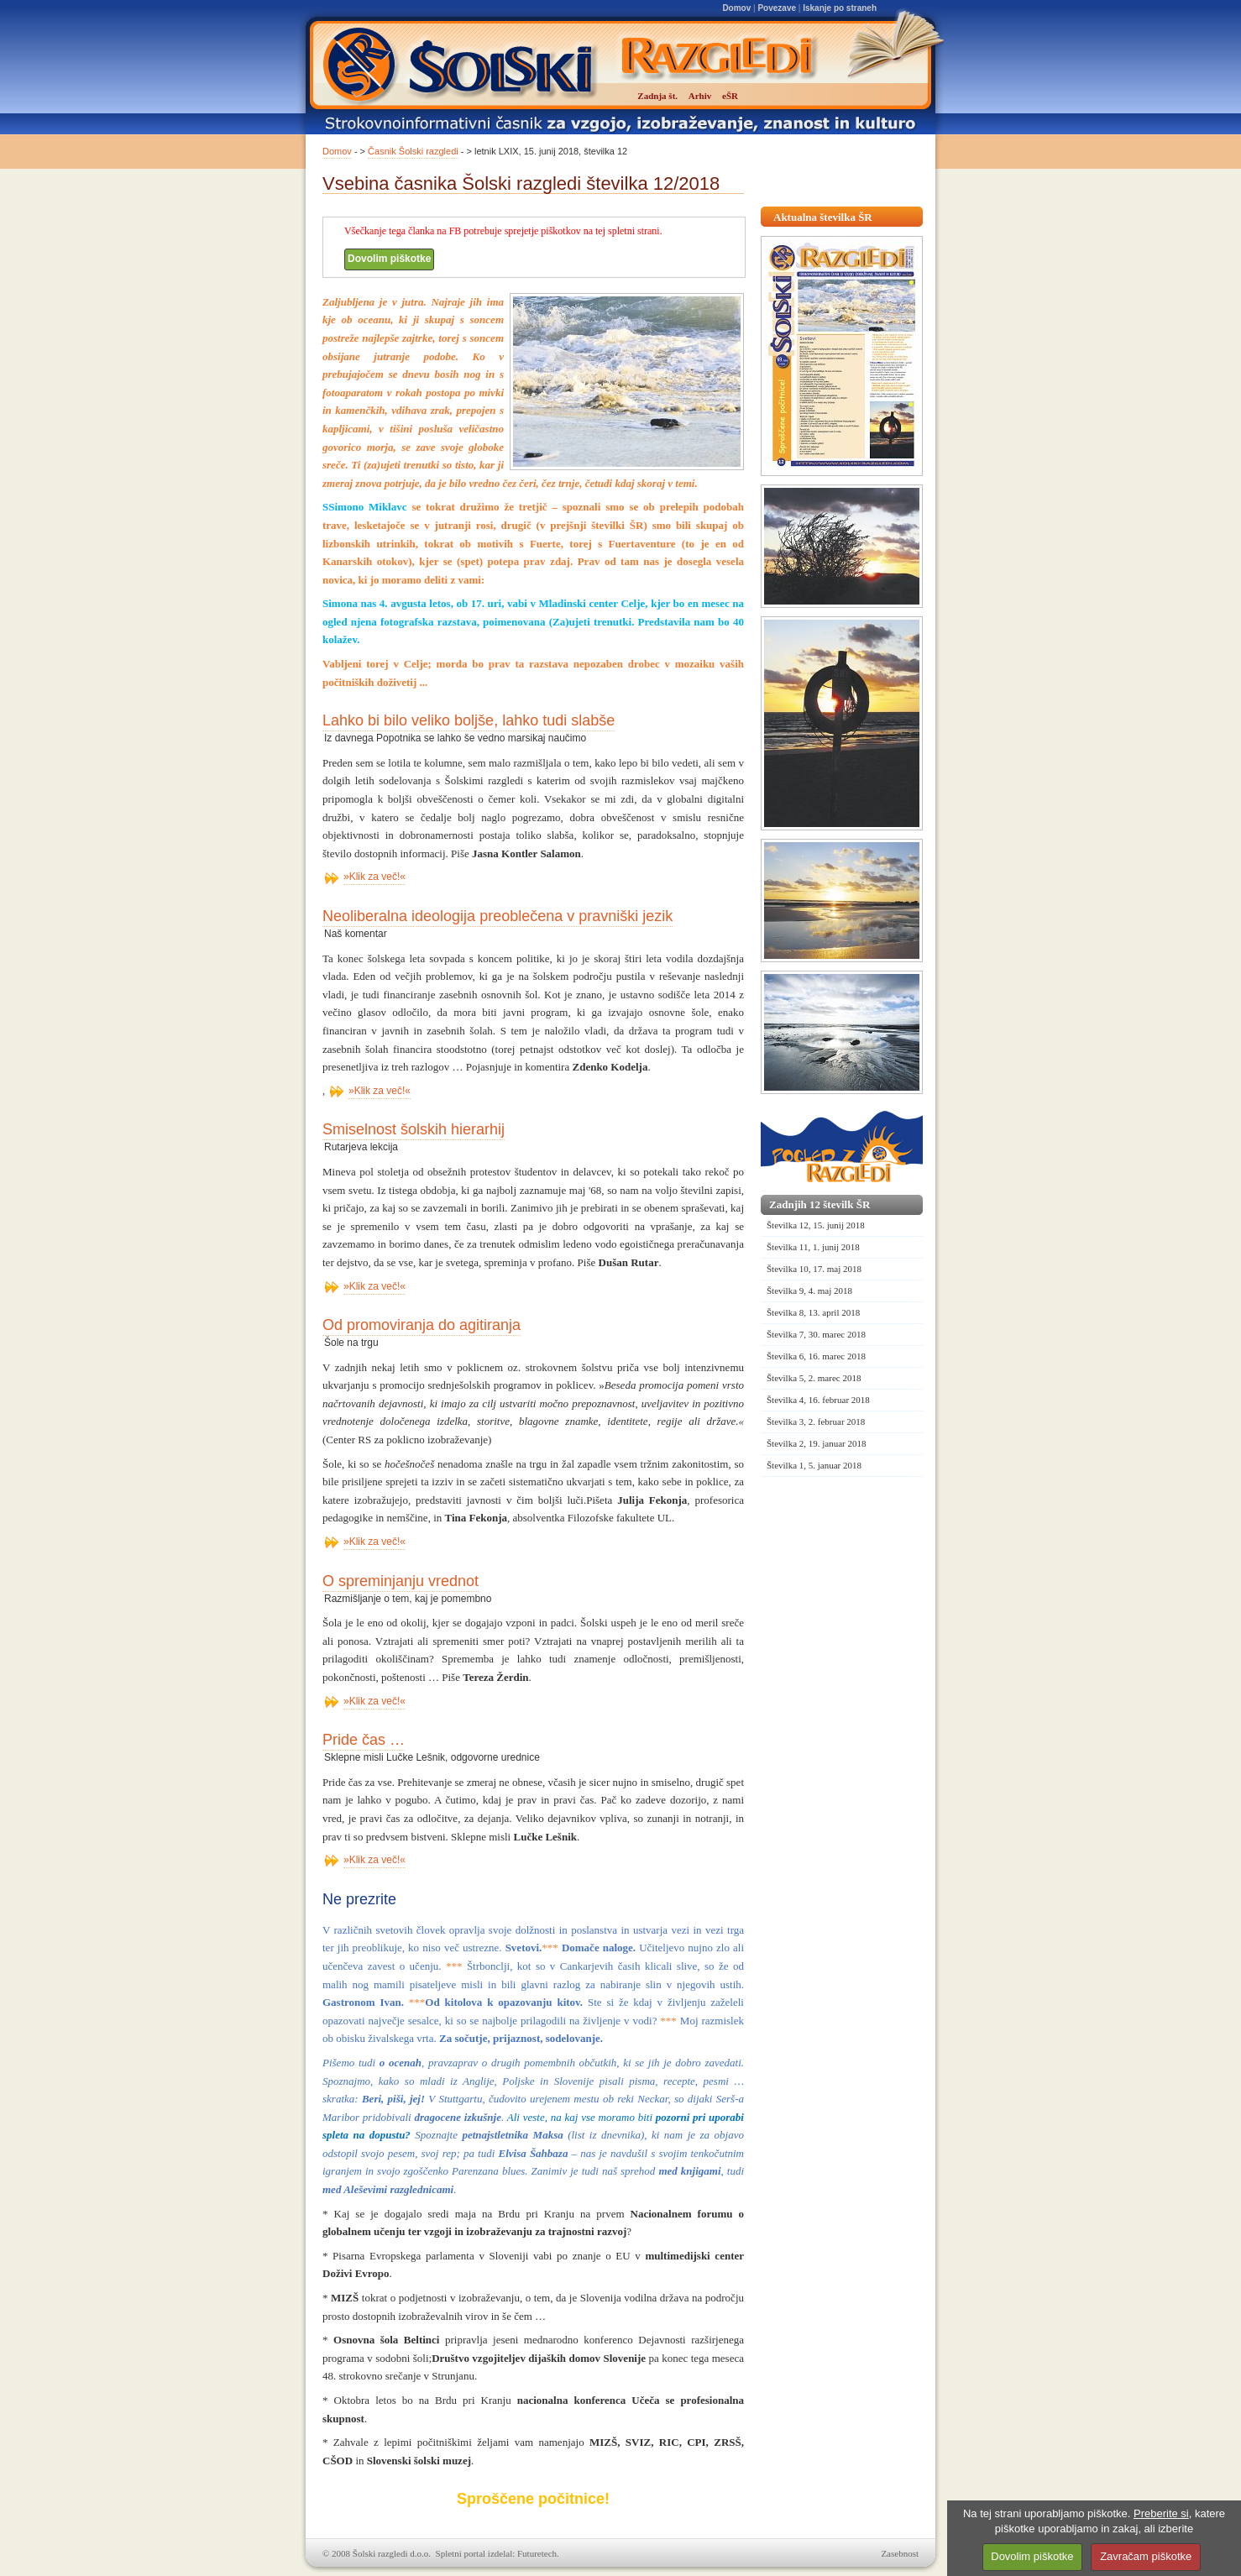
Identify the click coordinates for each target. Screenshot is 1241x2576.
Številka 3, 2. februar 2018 (816, 1421)
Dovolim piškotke (389, 258)
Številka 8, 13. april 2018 (813, 1312)
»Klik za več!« (374, 876)
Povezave (776, 8)
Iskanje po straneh (840, 8)
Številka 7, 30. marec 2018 (816, 1334)
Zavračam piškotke (1145, 2556)
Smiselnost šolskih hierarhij (413, 1129)
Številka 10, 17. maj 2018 (814, 1269)
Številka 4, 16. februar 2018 (818, 1400)
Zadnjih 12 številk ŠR (819, 1204)
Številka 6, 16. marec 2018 (816, 1356)
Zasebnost (900, 2553)
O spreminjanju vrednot (400, 1581)
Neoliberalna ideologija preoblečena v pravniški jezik (497, 916)
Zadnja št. (657, 96)
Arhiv (700, 96)
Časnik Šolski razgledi (413, 151)
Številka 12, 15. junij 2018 (816, 1225)
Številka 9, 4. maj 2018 (809, 1290)
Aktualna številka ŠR (822, 217)
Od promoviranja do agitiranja (421, 1325)
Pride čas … (363, 1739)
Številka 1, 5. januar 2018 (814, 1465)
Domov (736, 8)
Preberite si (1161, 2513)
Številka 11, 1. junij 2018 (813, 1247)
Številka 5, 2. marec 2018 (814, 1378)
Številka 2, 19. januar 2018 (817, 1443)
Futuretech (537, 2553)
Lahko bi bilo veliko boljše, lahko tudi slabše (468, 720)
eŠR (730, 96)
